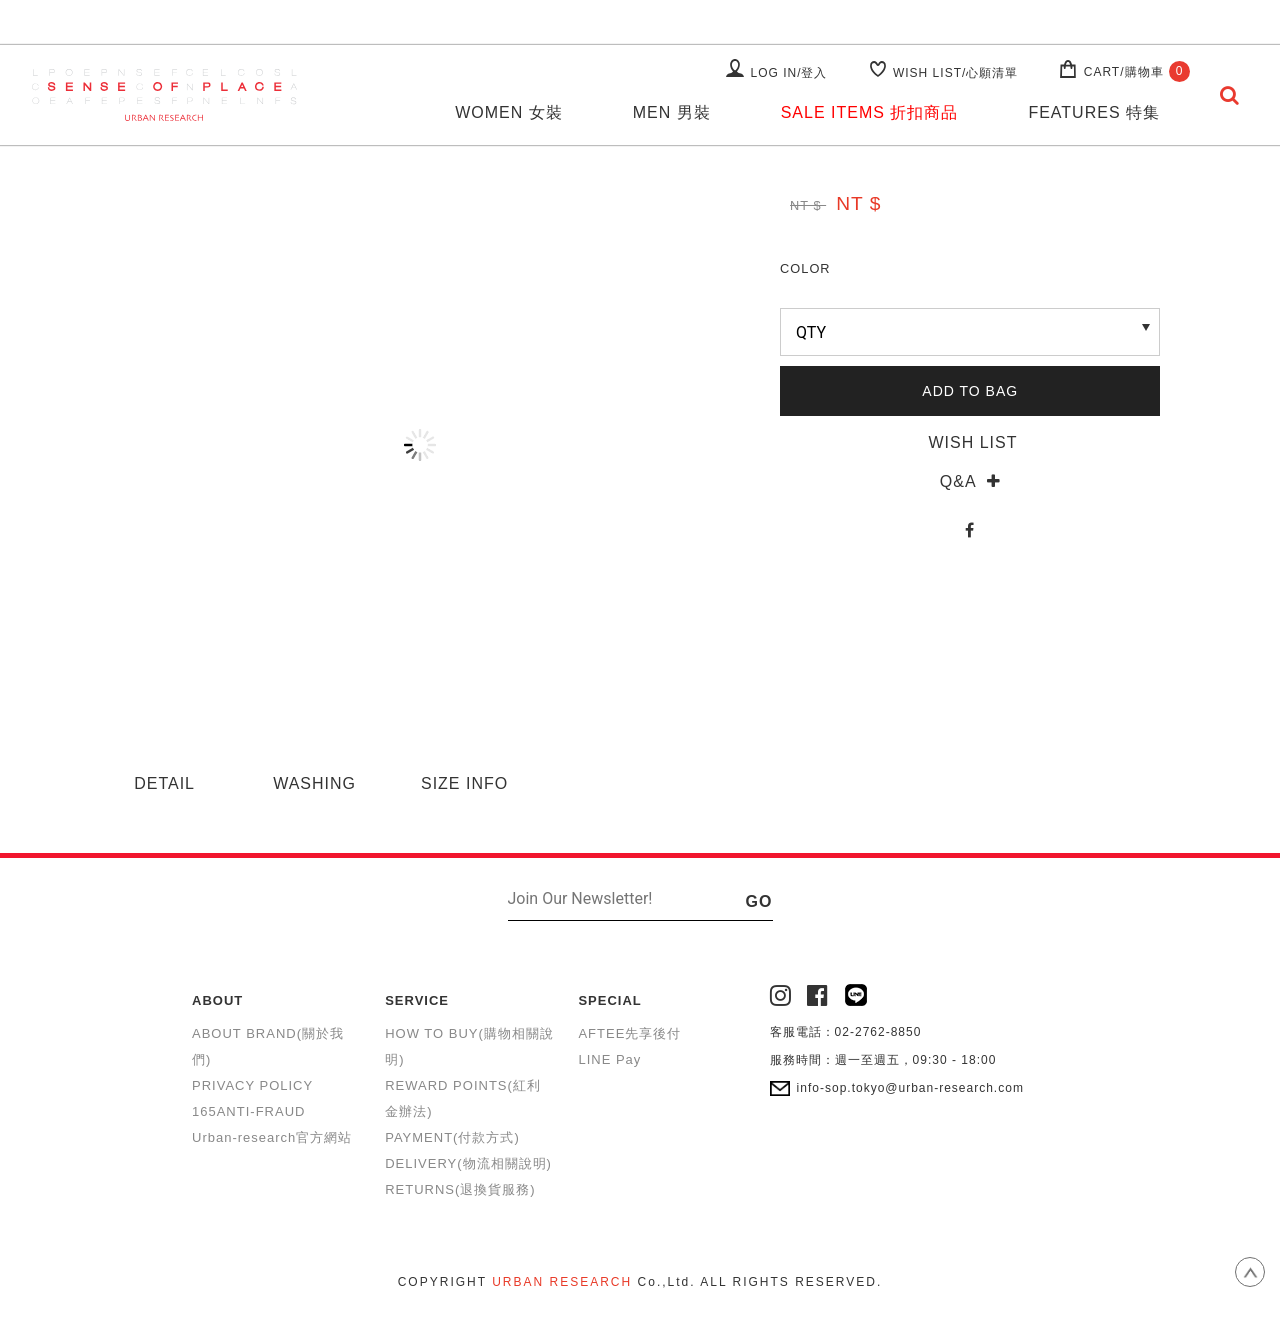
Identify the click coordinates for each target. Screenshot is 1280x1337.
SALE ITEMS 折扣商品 (870, 112)
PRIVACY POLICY (252, 1085)
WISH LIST (970, 442)
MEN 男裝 (672, 112)
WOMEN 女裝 (509, 112)
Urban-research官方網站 (272, 1137)
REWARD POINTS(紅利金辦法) (463, 1098)
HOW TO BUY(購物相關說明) (469, 1046)
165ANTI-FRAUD (248, 1111)
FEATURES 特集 (1094, 112)
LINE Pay (609, 1059)
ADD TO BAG (970, 391)
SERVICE (417, 1000)
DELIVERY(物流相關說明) (468, 1163)
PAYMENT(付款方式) (452, 1137)
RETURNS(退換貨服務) (460, 1189)
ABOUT (217, 1000)
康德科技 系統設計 (640, 1306)
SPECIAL (609, 1000)
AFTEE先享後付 (629, 1033)
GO (759, 901)
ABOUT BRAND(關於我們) (268, 1046)
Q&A (970, 481)
